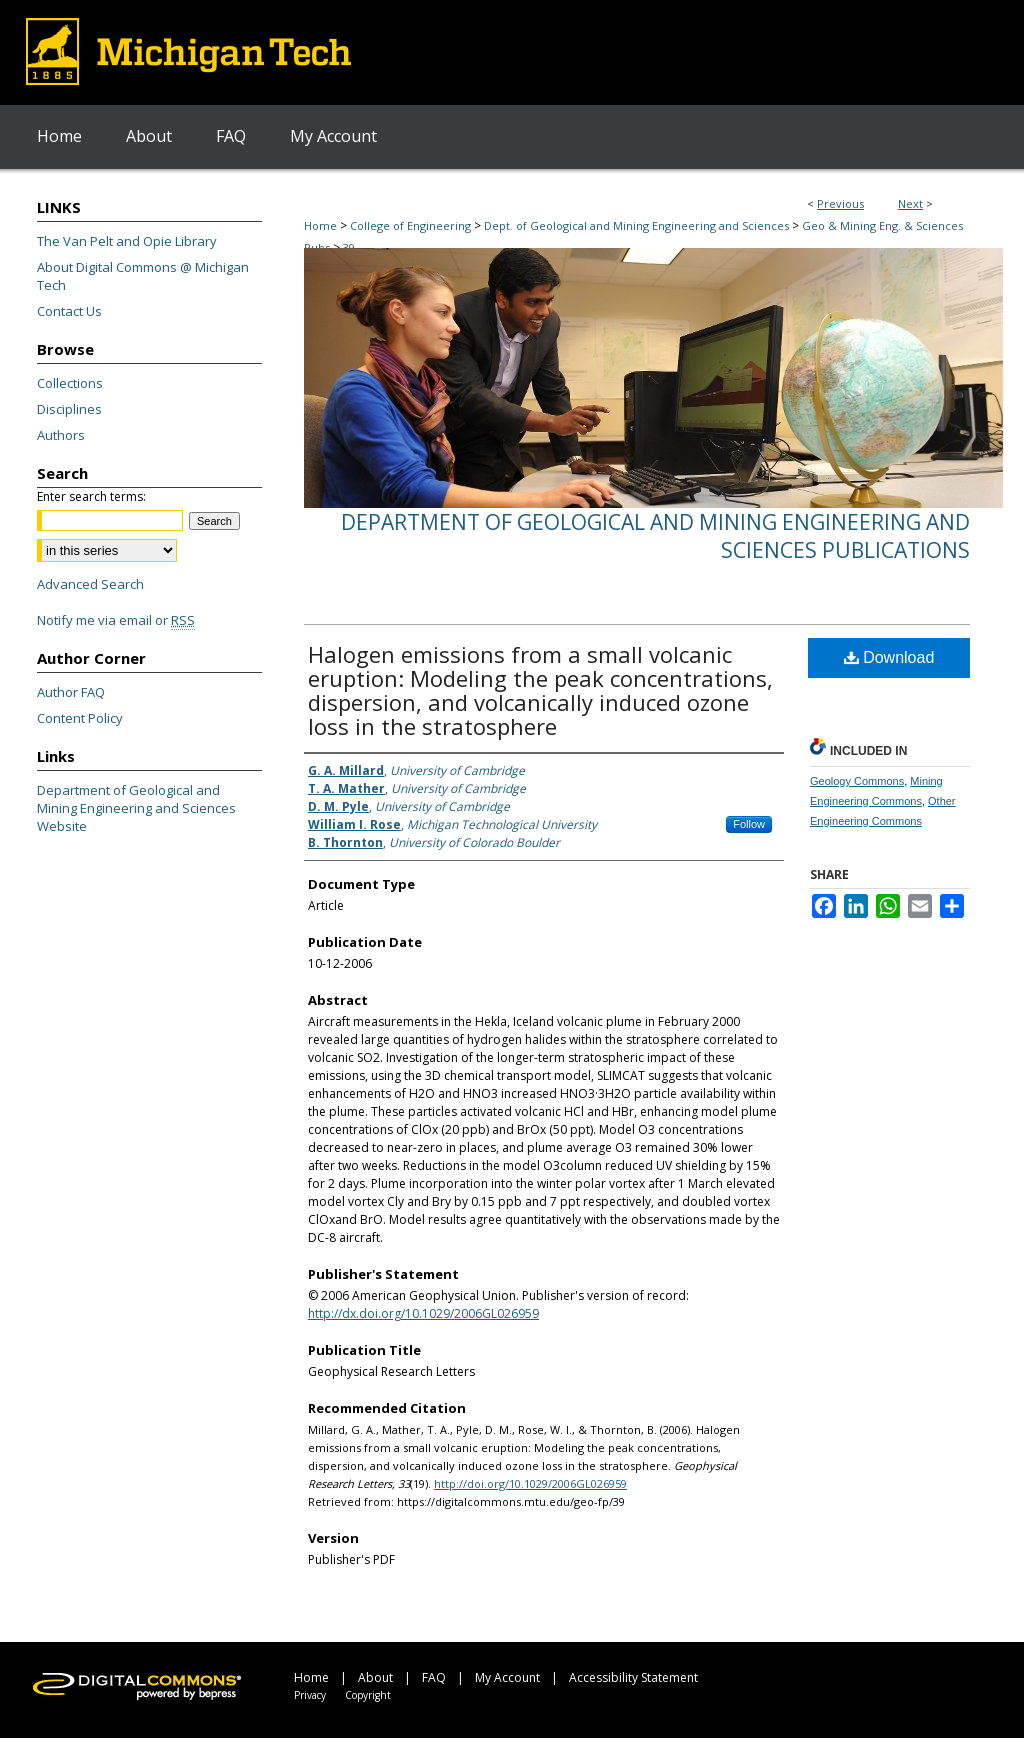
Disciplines (69, 409)
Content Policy (80, 718)
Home (320, 225)
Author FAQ (71, 692)
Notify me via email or (116, 620)
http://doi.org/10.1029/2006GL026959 (530, 1483)
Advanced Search (90, 584)
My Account (507, 1677)
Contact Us (69, 311)
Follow (749, 824)
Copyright (368, 1695)
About (375, 1677)
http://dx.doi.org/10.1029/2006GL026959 (423, 1313)
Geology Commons (857, 781)
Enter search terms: (91, 496)
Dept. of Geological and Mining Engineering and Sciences (636, 225)
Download (889, 657)
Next (910, 203)
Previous (840, 203)
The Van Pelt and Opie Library (127, 241)
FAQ (434, 1677)
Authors (61, 435)
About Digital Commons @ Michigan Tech (143, 276)
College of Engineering (410, 225)
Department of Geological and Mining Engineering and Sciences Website (136, 808)
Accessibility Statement (633, 1677)
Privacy (310, 1695)
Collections (70, 383)
